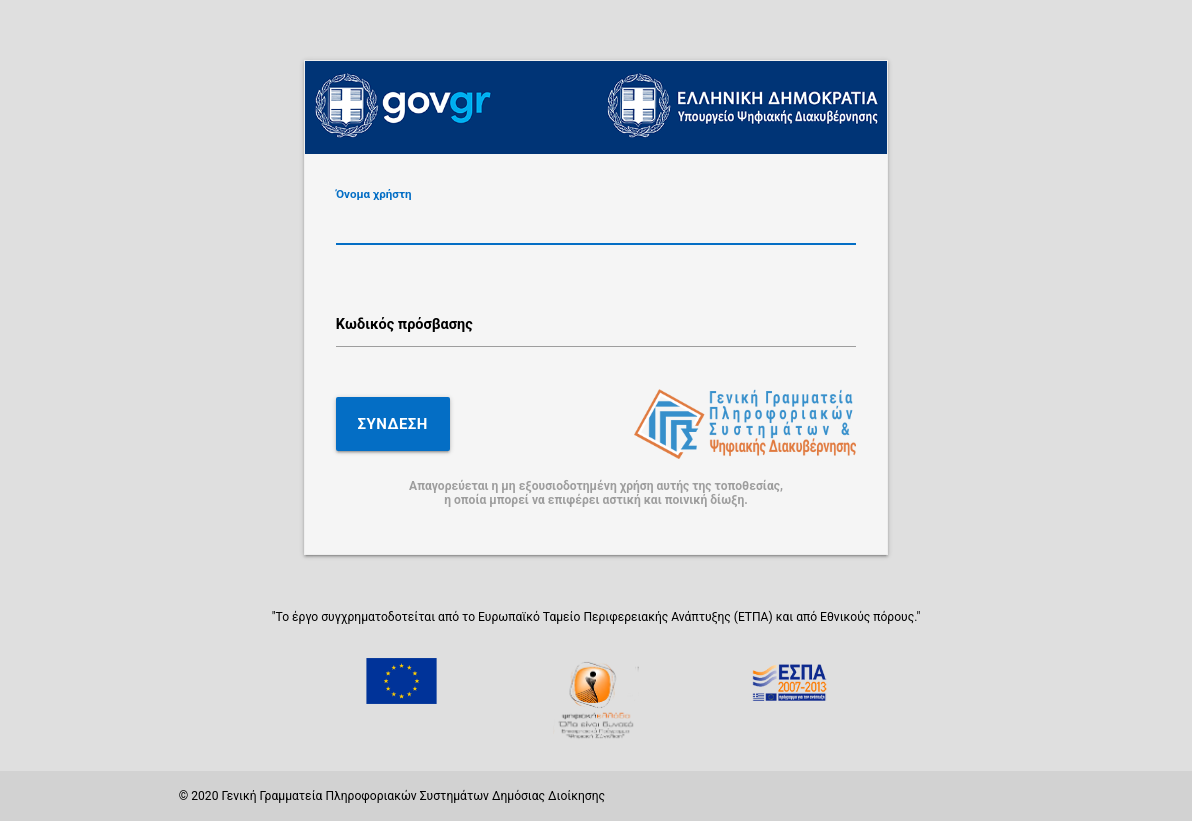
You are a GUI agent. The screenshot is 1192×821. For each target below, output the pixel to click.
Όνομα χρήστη (374, 195)
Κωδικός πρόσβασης (404, 324)
